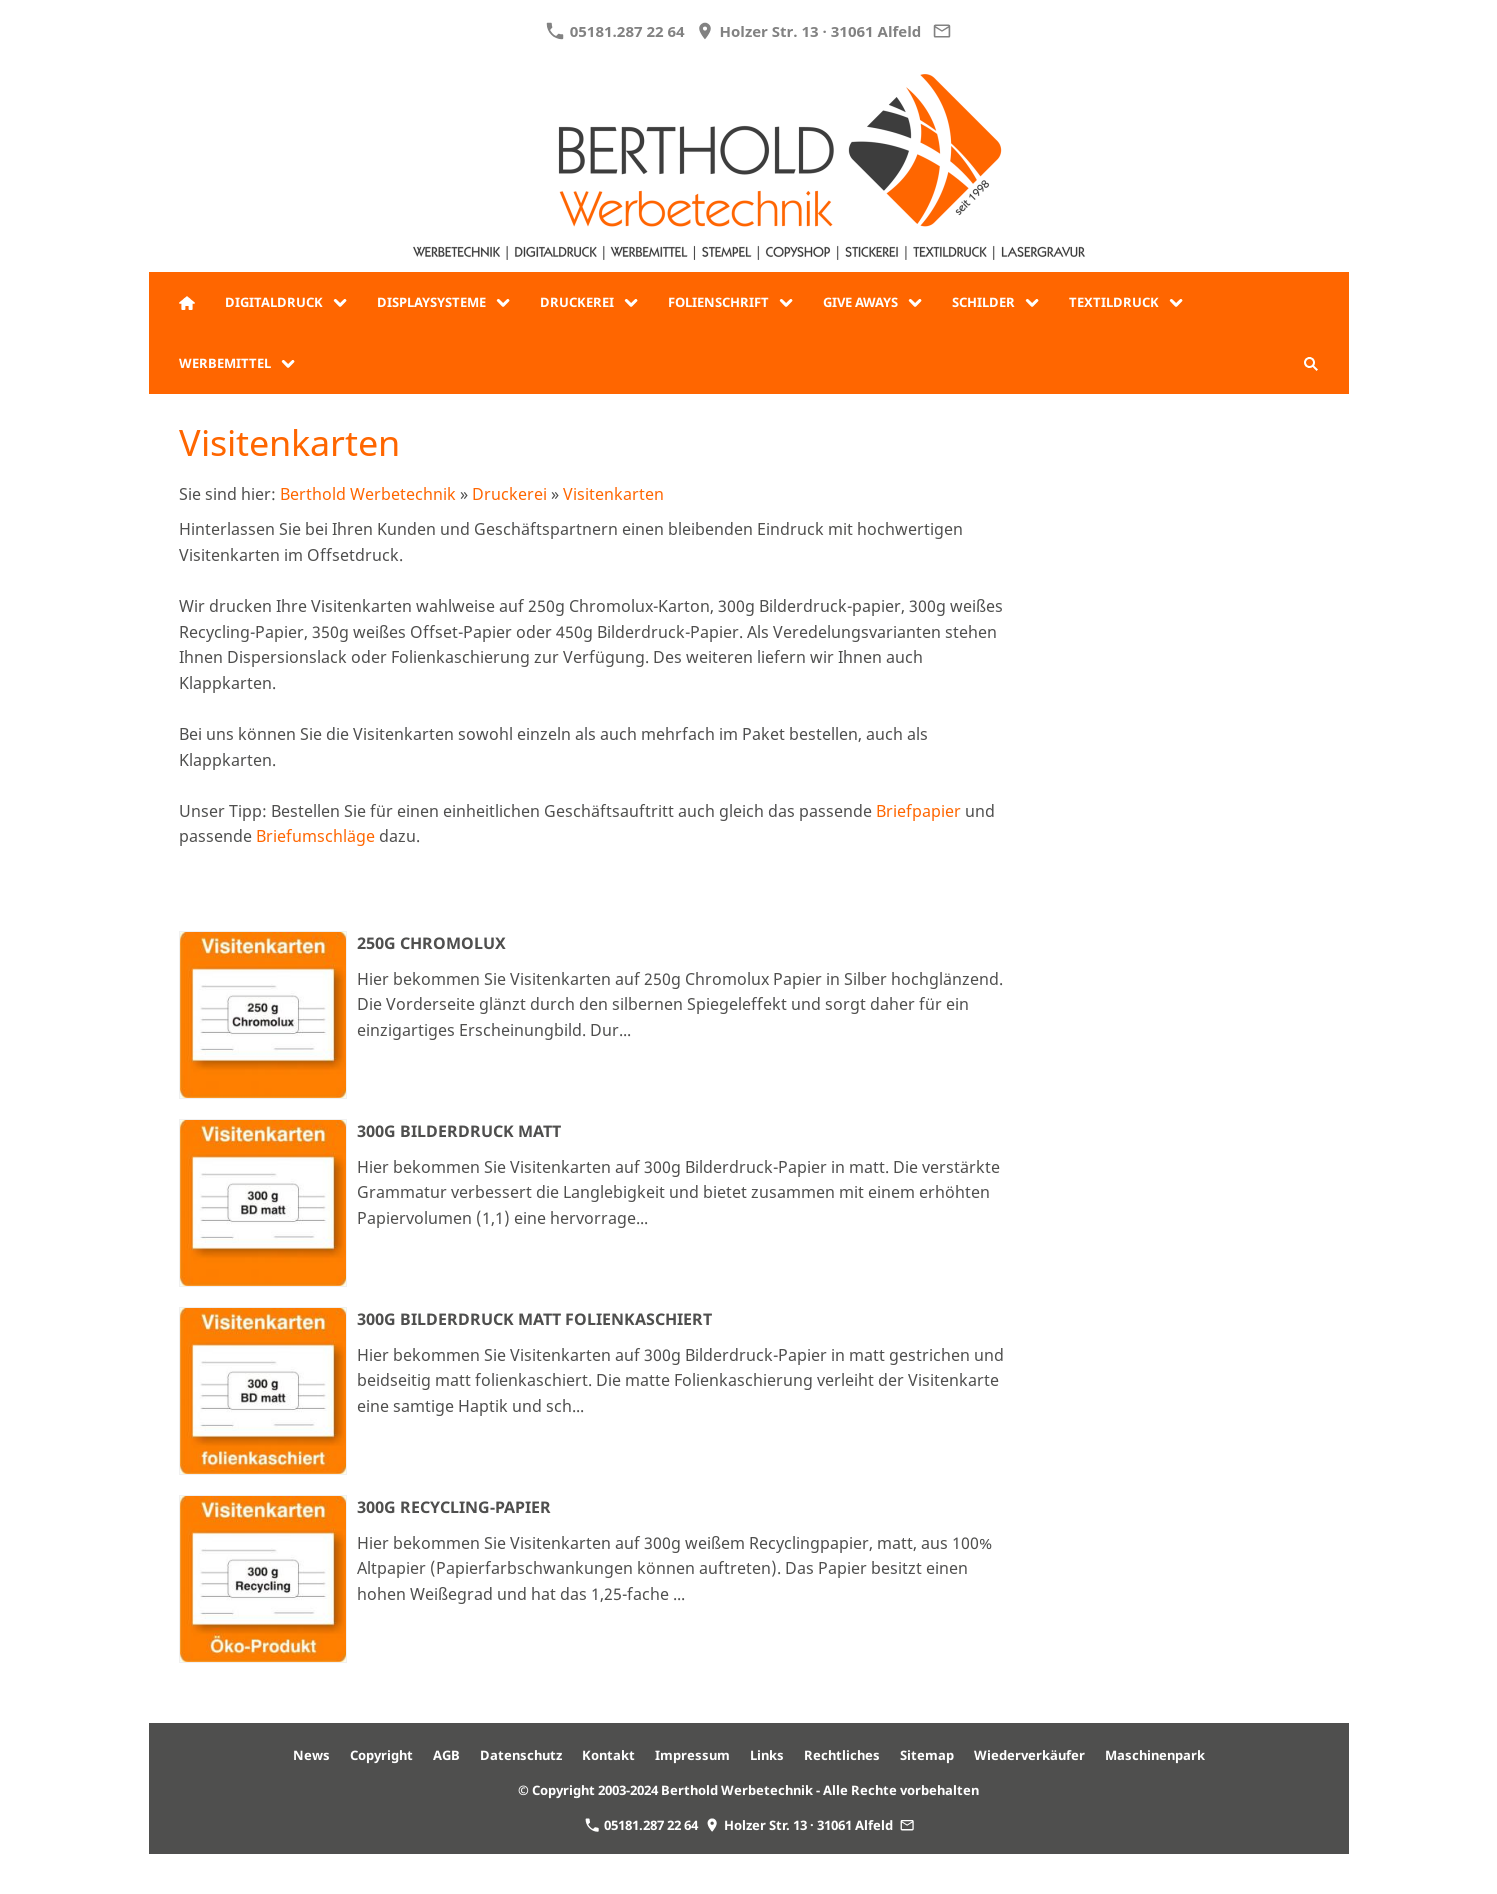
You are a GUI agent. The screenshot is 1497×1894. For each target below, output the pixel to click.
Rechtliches (842, 1755)
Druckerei (509, 494)
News (311, 1755)
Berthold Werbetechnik (368, 494)
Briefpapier (918, 811)
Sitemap (927, 1755)
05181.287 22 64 (615, 31)
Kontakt (608, 1755)
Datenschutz (521, 1755)
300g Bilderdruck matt (459, 1131)
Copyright (381, 1755)
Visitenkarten (613, 494)
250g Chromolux (431, 943)
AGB (446, 1755)
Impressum (692, 1755)
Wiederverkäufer (1029, 1755)
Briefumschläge (315, 836)
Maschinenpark (1155, 1755)
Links (767, 1755)
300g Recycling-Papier (454, 1507)
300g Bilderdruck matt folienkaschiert (534, 1319)
